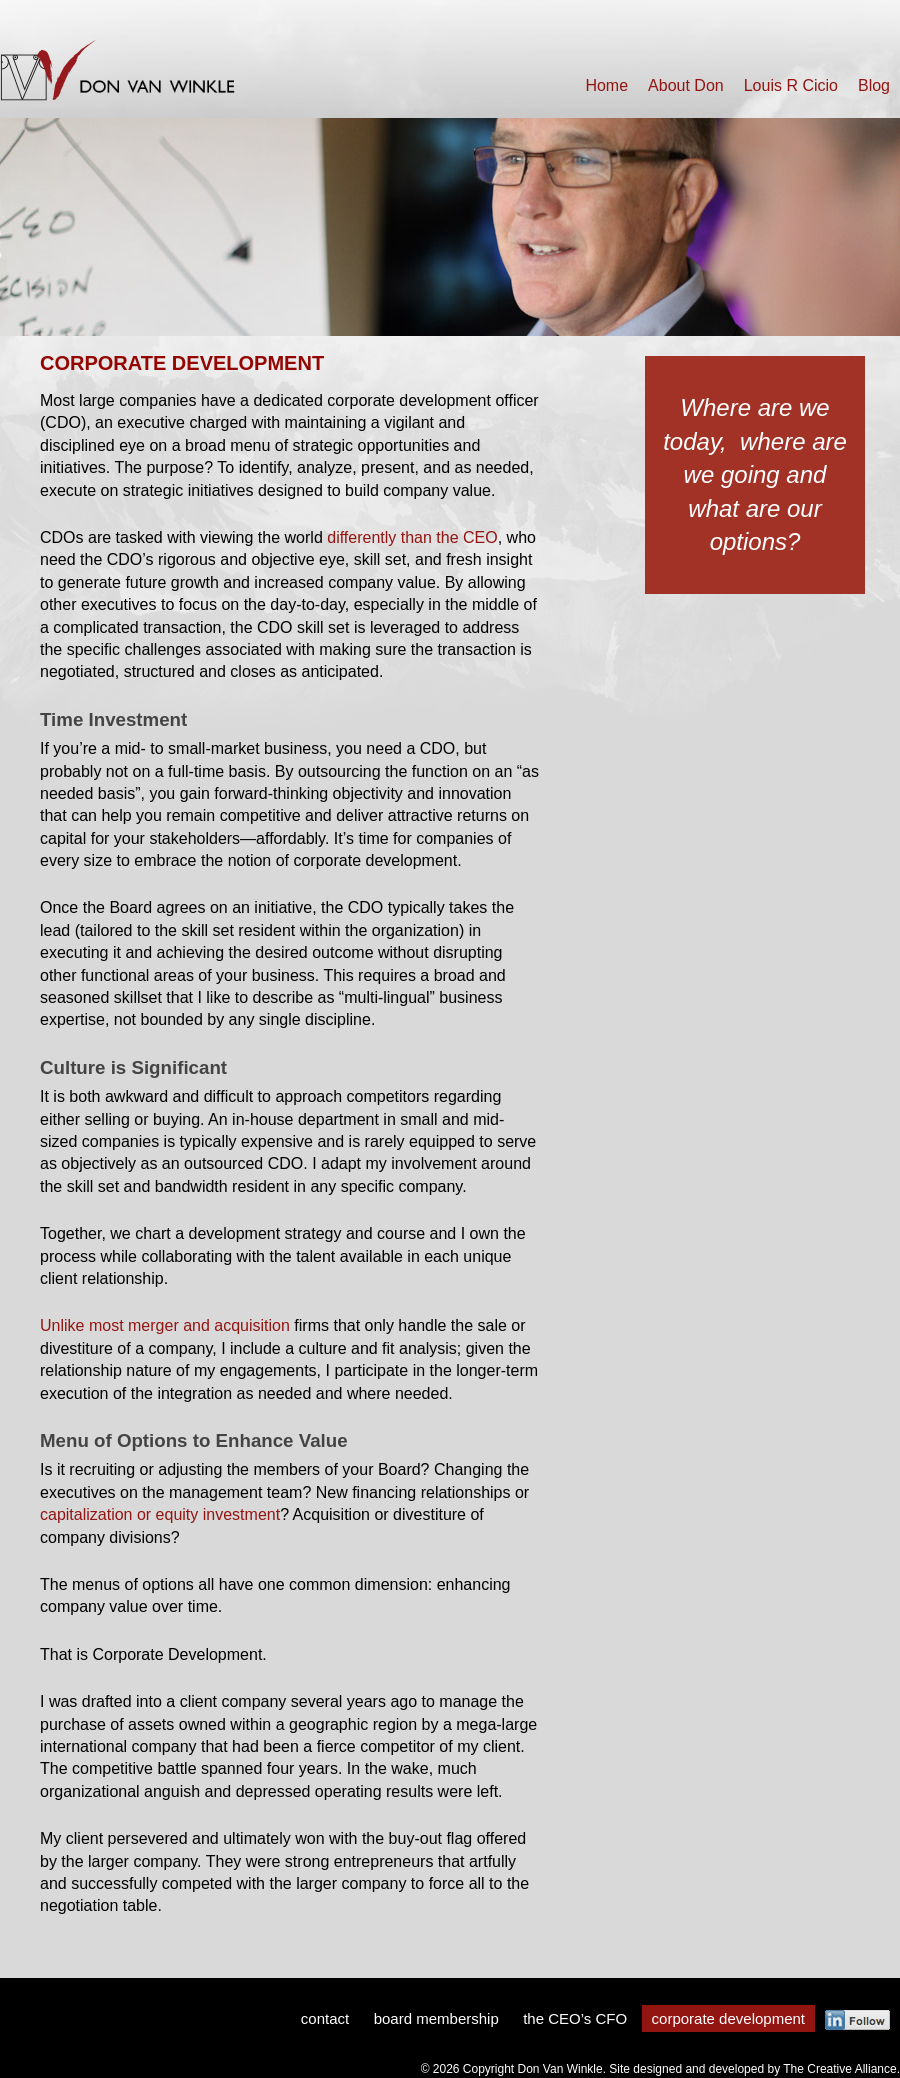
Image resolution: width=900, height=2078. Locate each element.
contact (325, 2018)
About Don (686, 85)
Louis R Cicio (791, 85)
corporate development (728, 2018)
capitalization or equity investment (160, 1514)
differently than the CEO (412, 537)
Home (606, 85)
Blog (874, 85)
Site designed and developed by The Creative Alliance (752, 2069)
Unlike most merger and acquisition (165, 1325)
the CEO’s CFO (575, 2018)
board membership (436, 2018)
